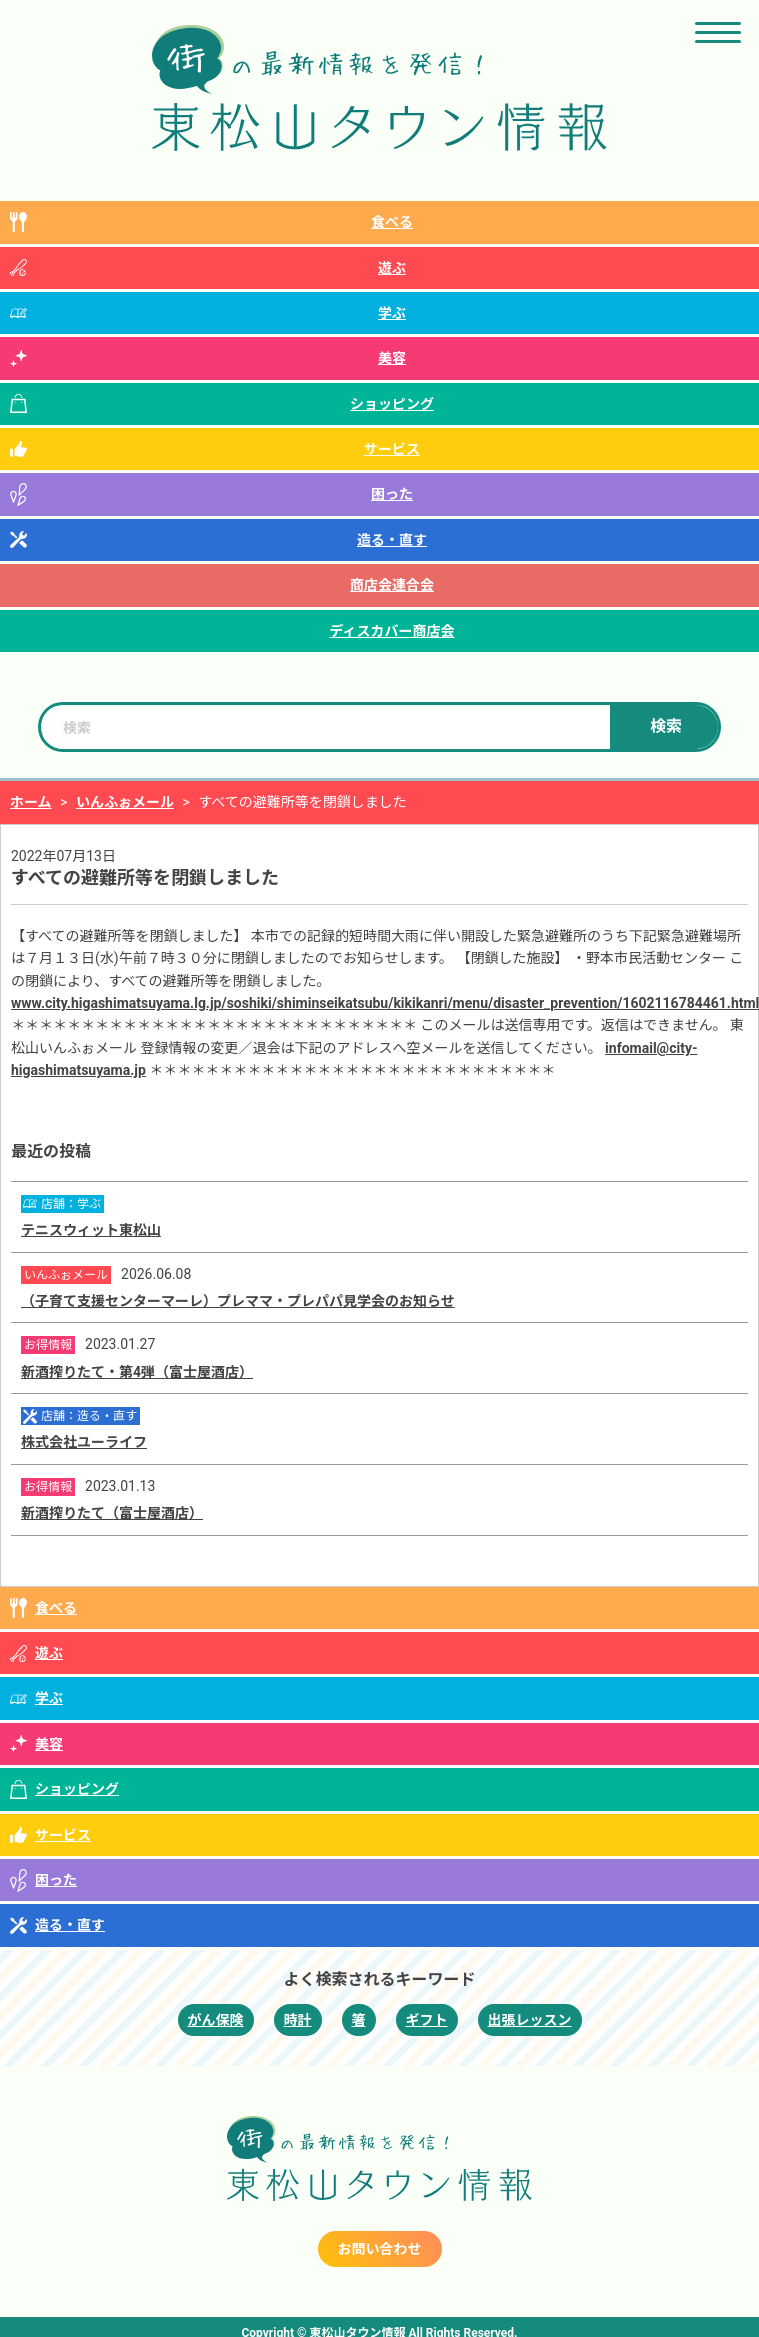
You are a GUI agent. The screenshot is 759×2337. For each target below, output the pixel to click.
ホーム (31, 802)
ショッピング (392, 404)
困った (392, 494)
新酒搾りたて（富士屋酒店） (112, 1513)
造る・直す (392, 540)
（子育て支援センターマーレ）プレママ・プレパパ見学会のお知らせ (238, 1301)
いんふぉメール (125, 802)
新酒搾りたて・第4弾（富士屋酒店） (137, 1372)
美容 (392, 358)
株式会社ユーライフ (84, 1442)
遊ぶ (392, 268)
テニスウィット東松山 (91, 1230)
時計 (298, 2020)
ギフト (427, 2020)
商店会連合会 (392, 585)
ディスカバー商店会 (391, 631)
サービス (392, 449)
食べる (392, 222)
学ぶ (392, 313)
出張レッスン (530, 2020)
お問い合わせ (380, 2249)
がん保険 (216, 2020)
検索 (666, 726)
